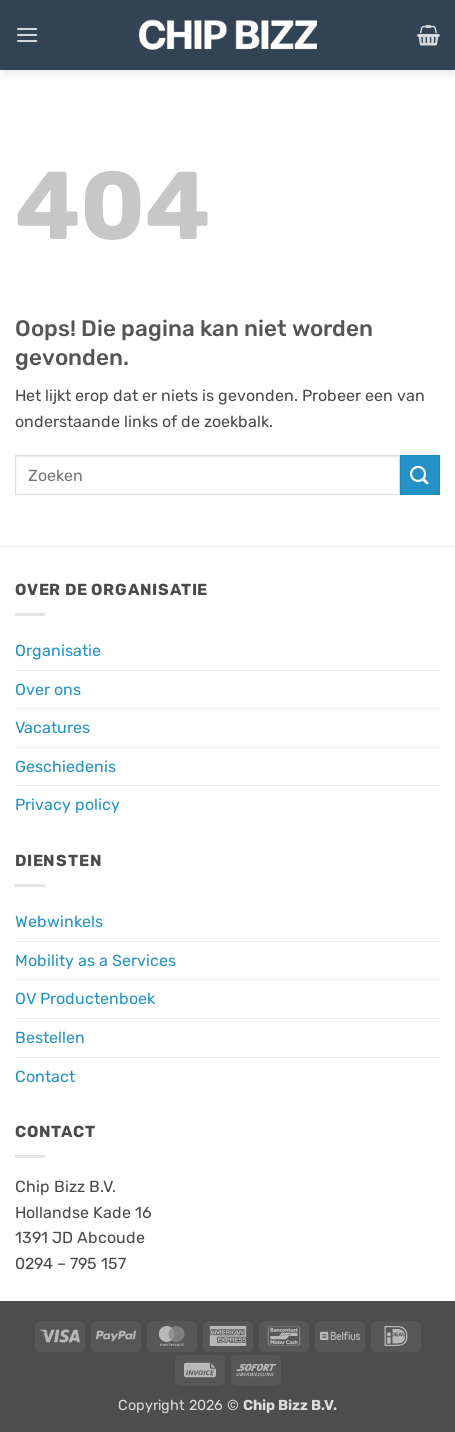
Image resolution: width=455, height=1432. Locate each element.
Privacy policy (67, 804)
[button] (27, 34)
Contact (45, 1076)
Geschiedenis (65, 766)
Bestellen (50, 1037)
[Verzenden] (420, 474)
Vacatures (52, 727)
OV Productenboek (85, 998)
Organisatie (58, 650)
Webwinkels (59, 921)
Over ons (48, 689)
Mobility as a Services (95, 960)
